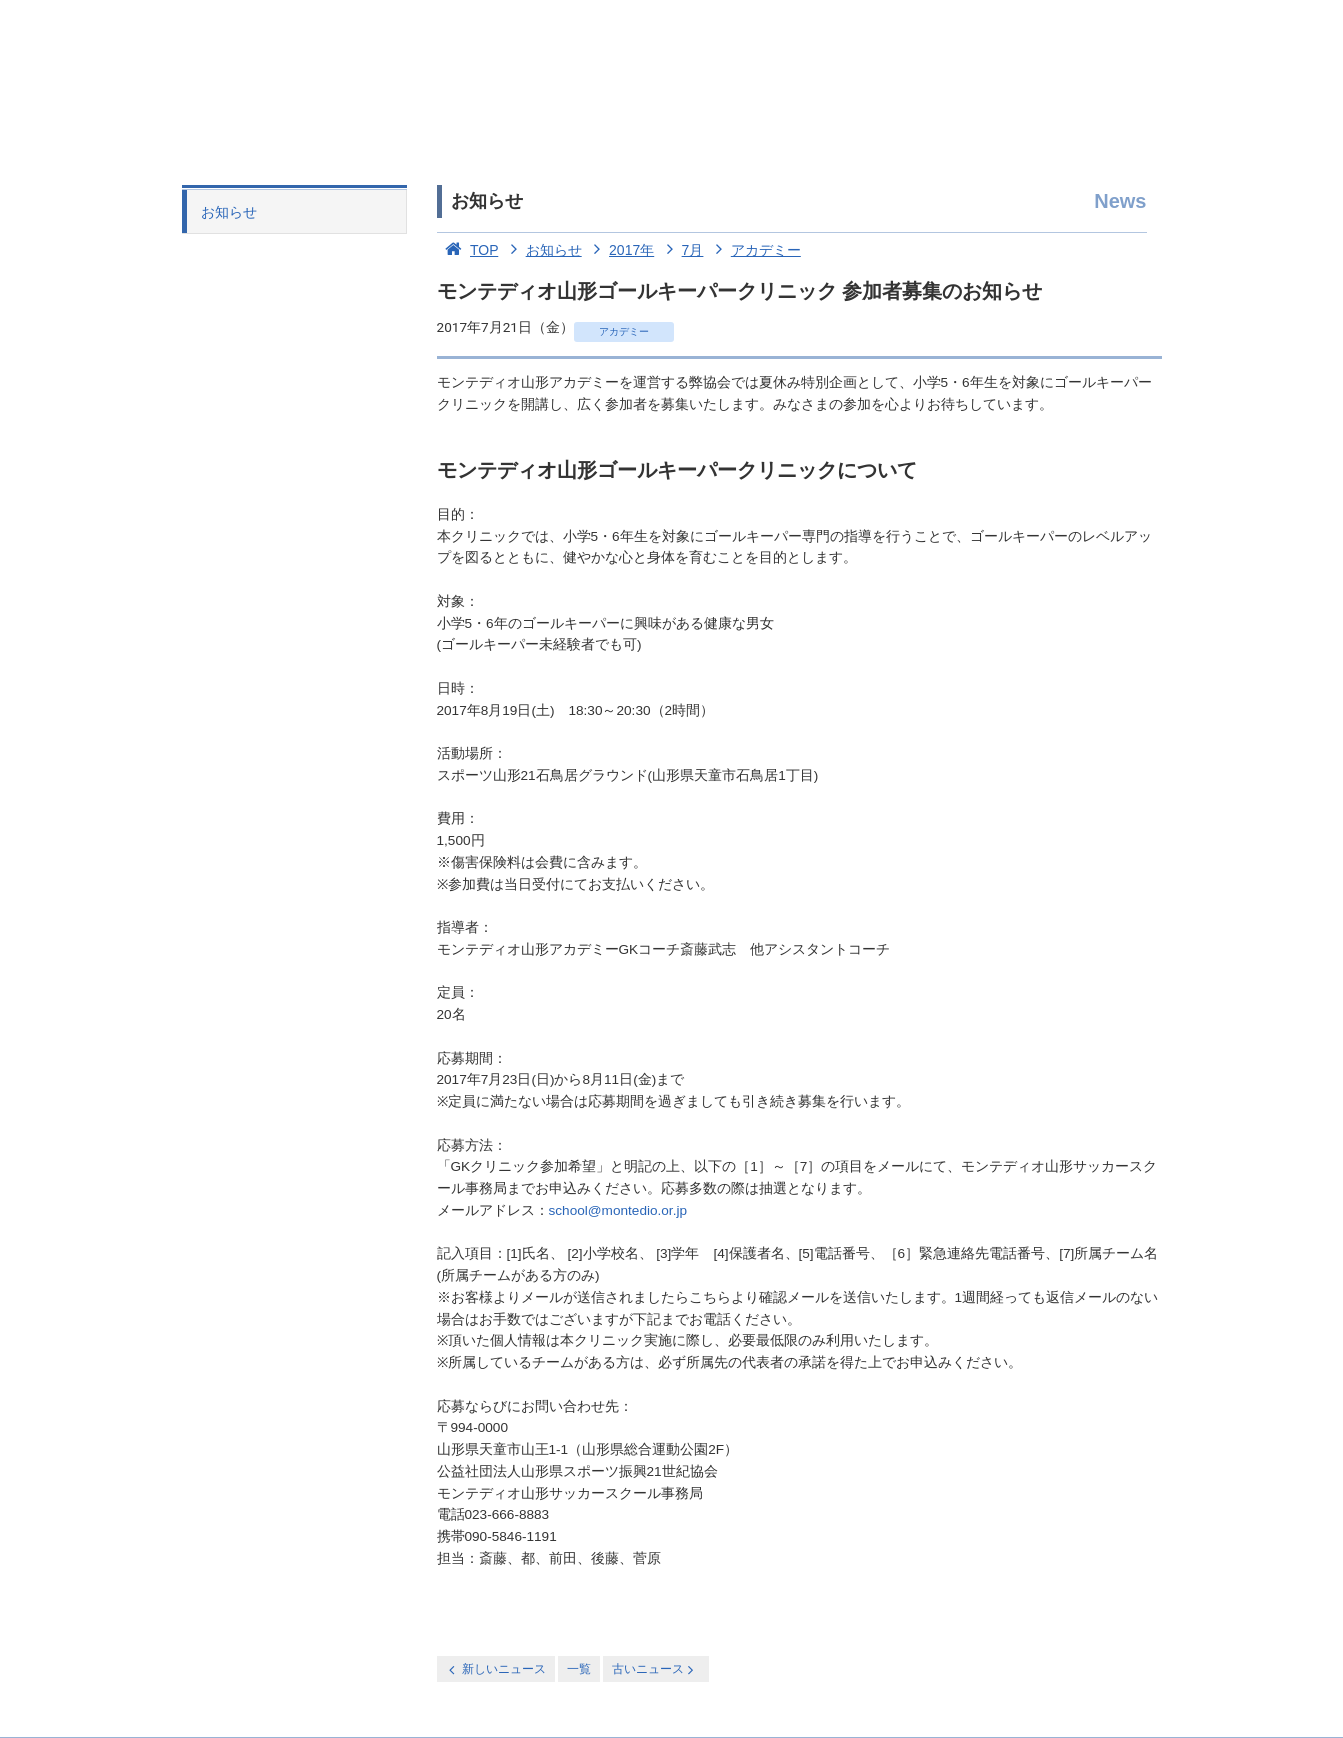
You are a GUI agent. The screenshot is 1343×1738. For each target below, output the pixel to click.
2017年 (620, 250)
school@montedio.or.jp (618, 1210)
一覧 (579, 1669)
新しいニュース (496, 1669)
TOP (468, 250)
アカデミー (754, 250)
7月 (680, 250)
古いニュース (654, 1669)
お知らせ (229, 212)
